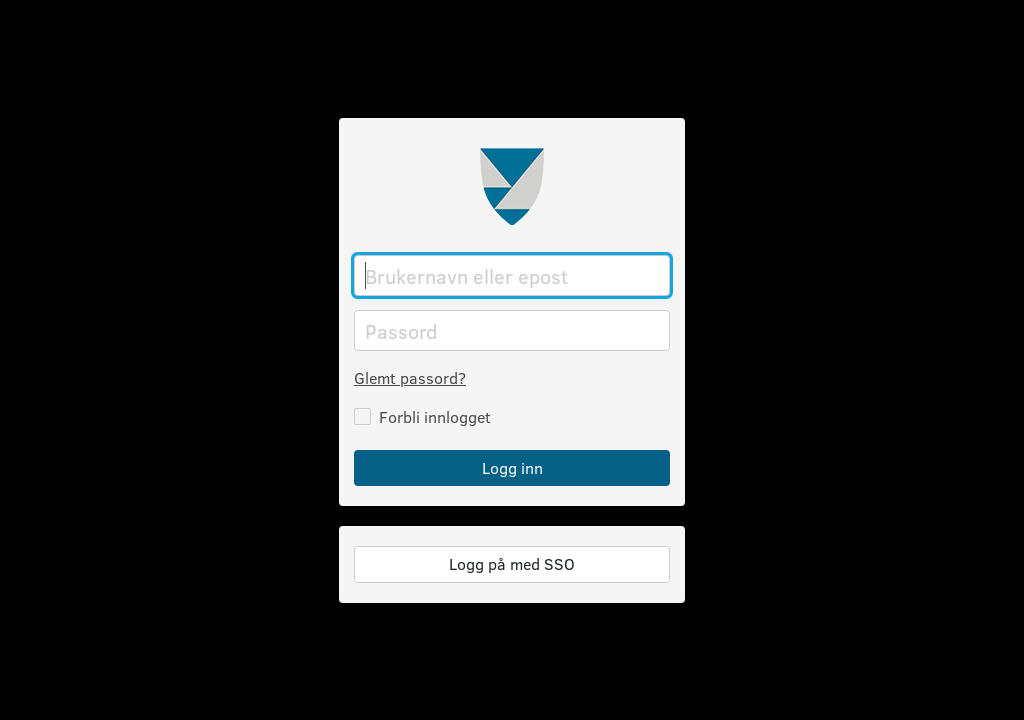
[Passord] (512, 330)
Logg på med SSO (512, 563)
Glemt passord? (410, 377)
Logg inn (512, 467)
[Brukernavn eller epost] (512, 275)
